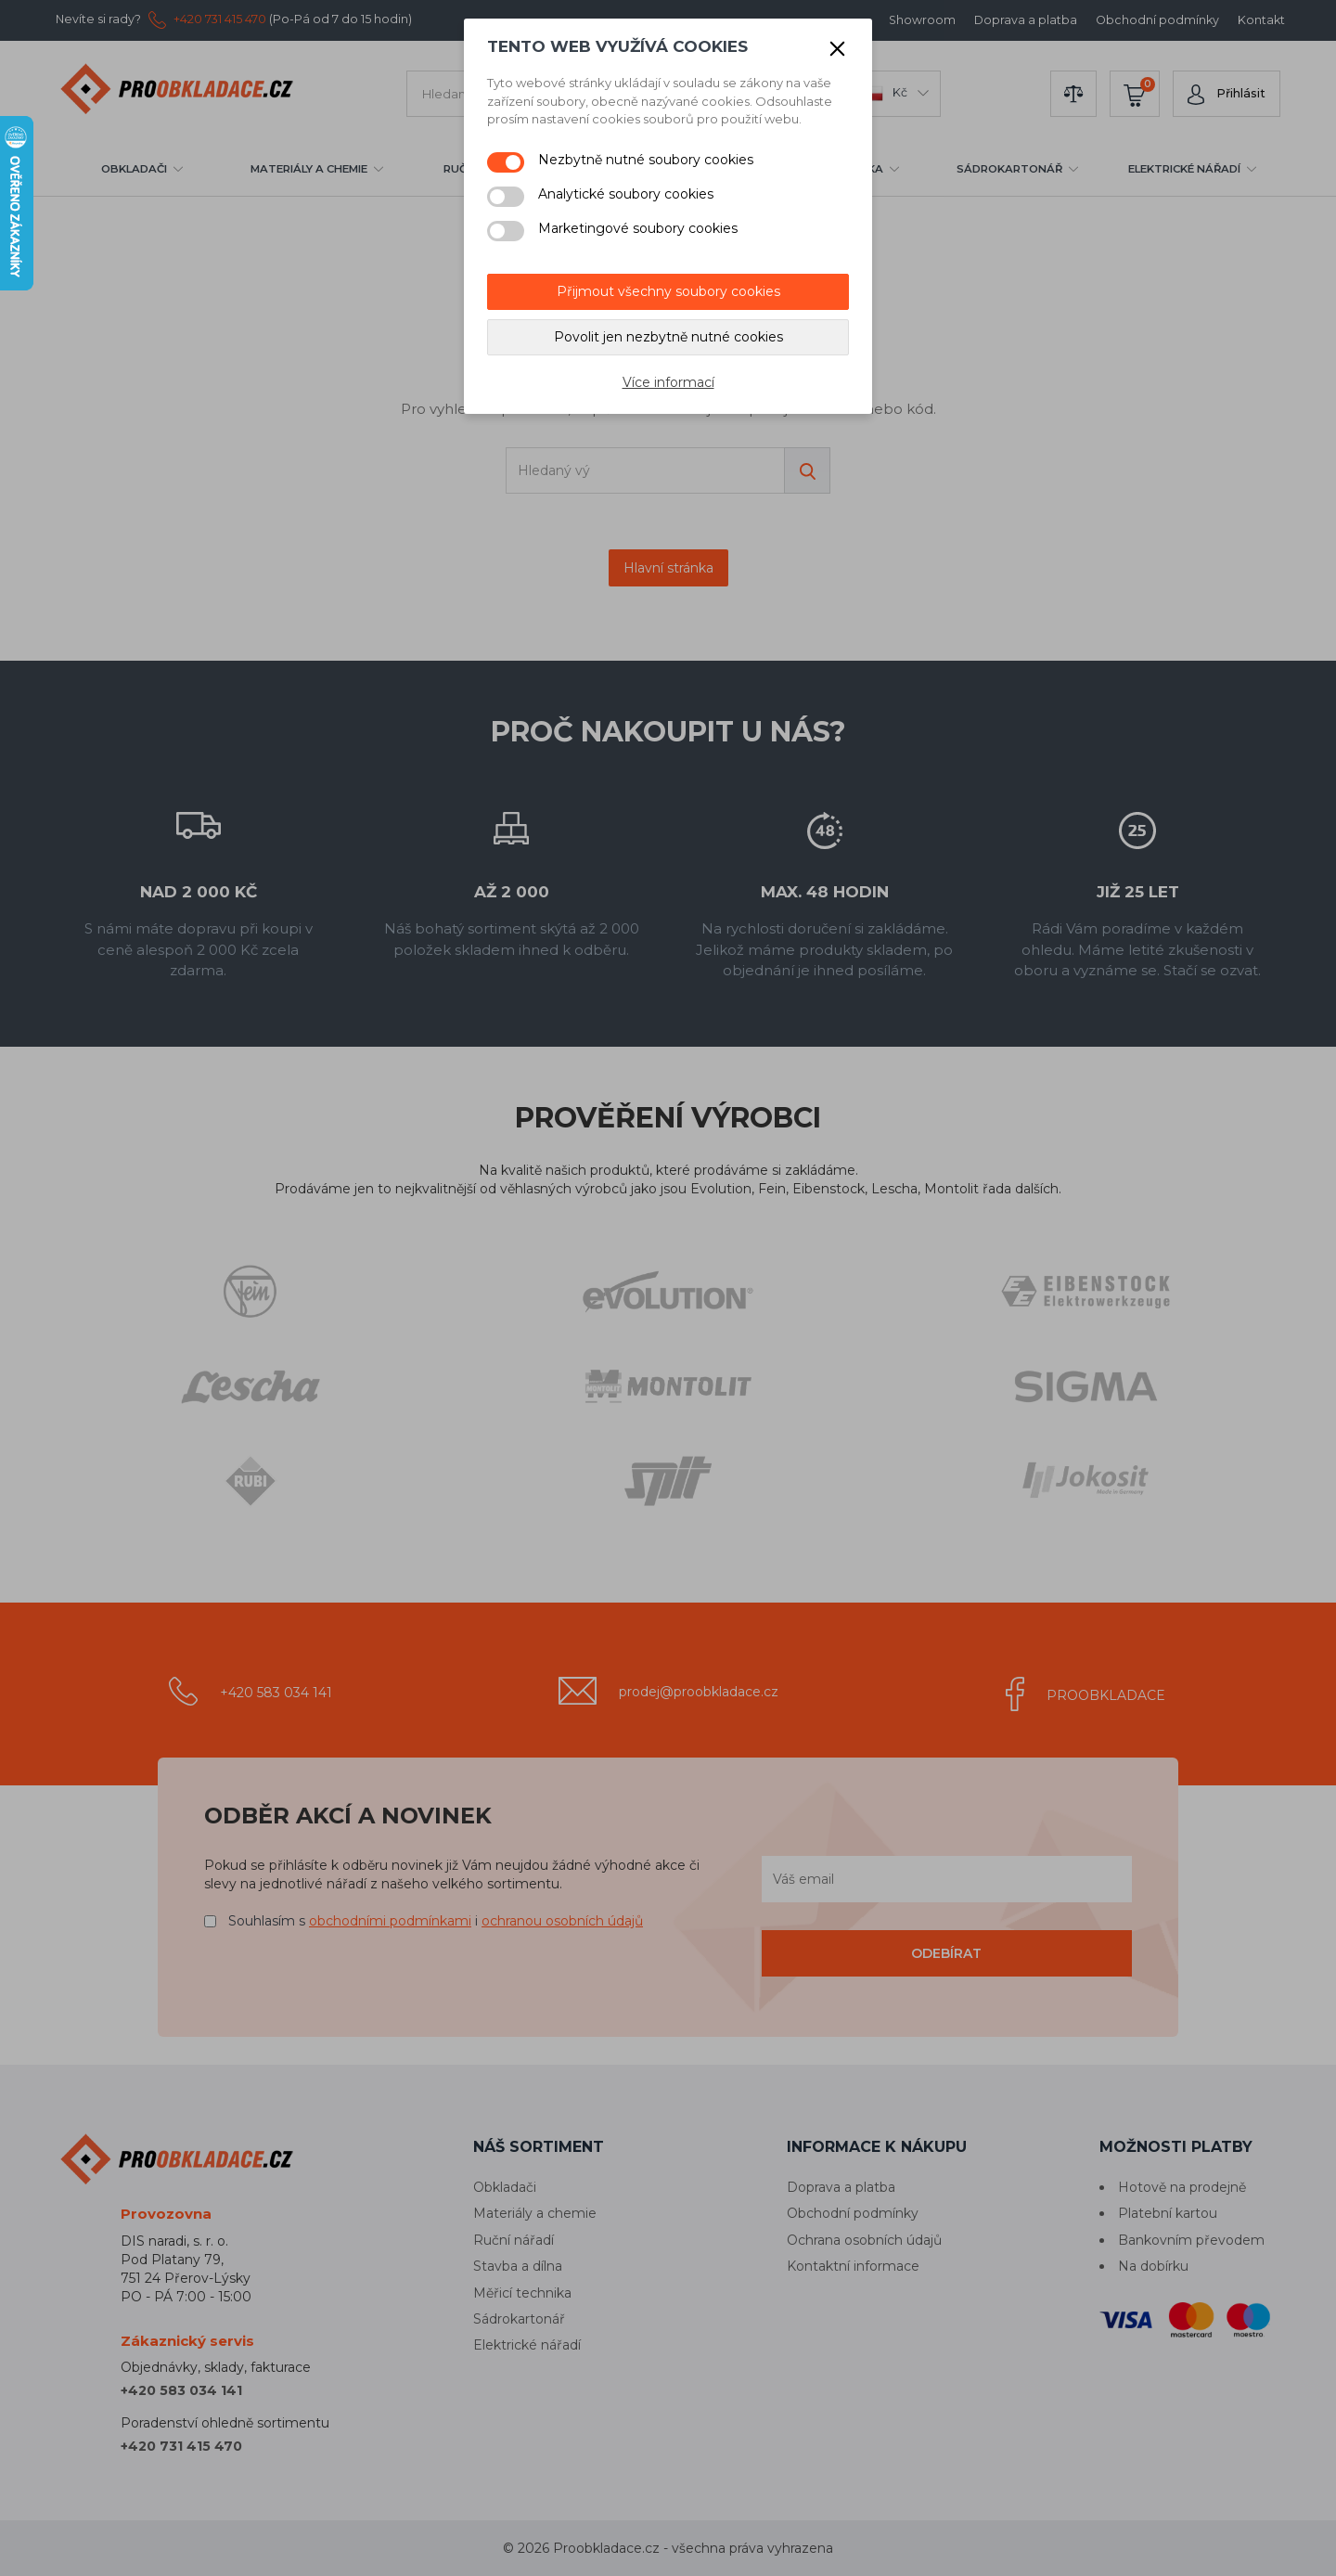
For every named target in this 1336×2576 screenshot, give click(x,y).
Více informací (668, 382)
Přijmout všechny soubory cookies (668, 291)
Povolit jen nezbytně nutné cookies (668, 336)
